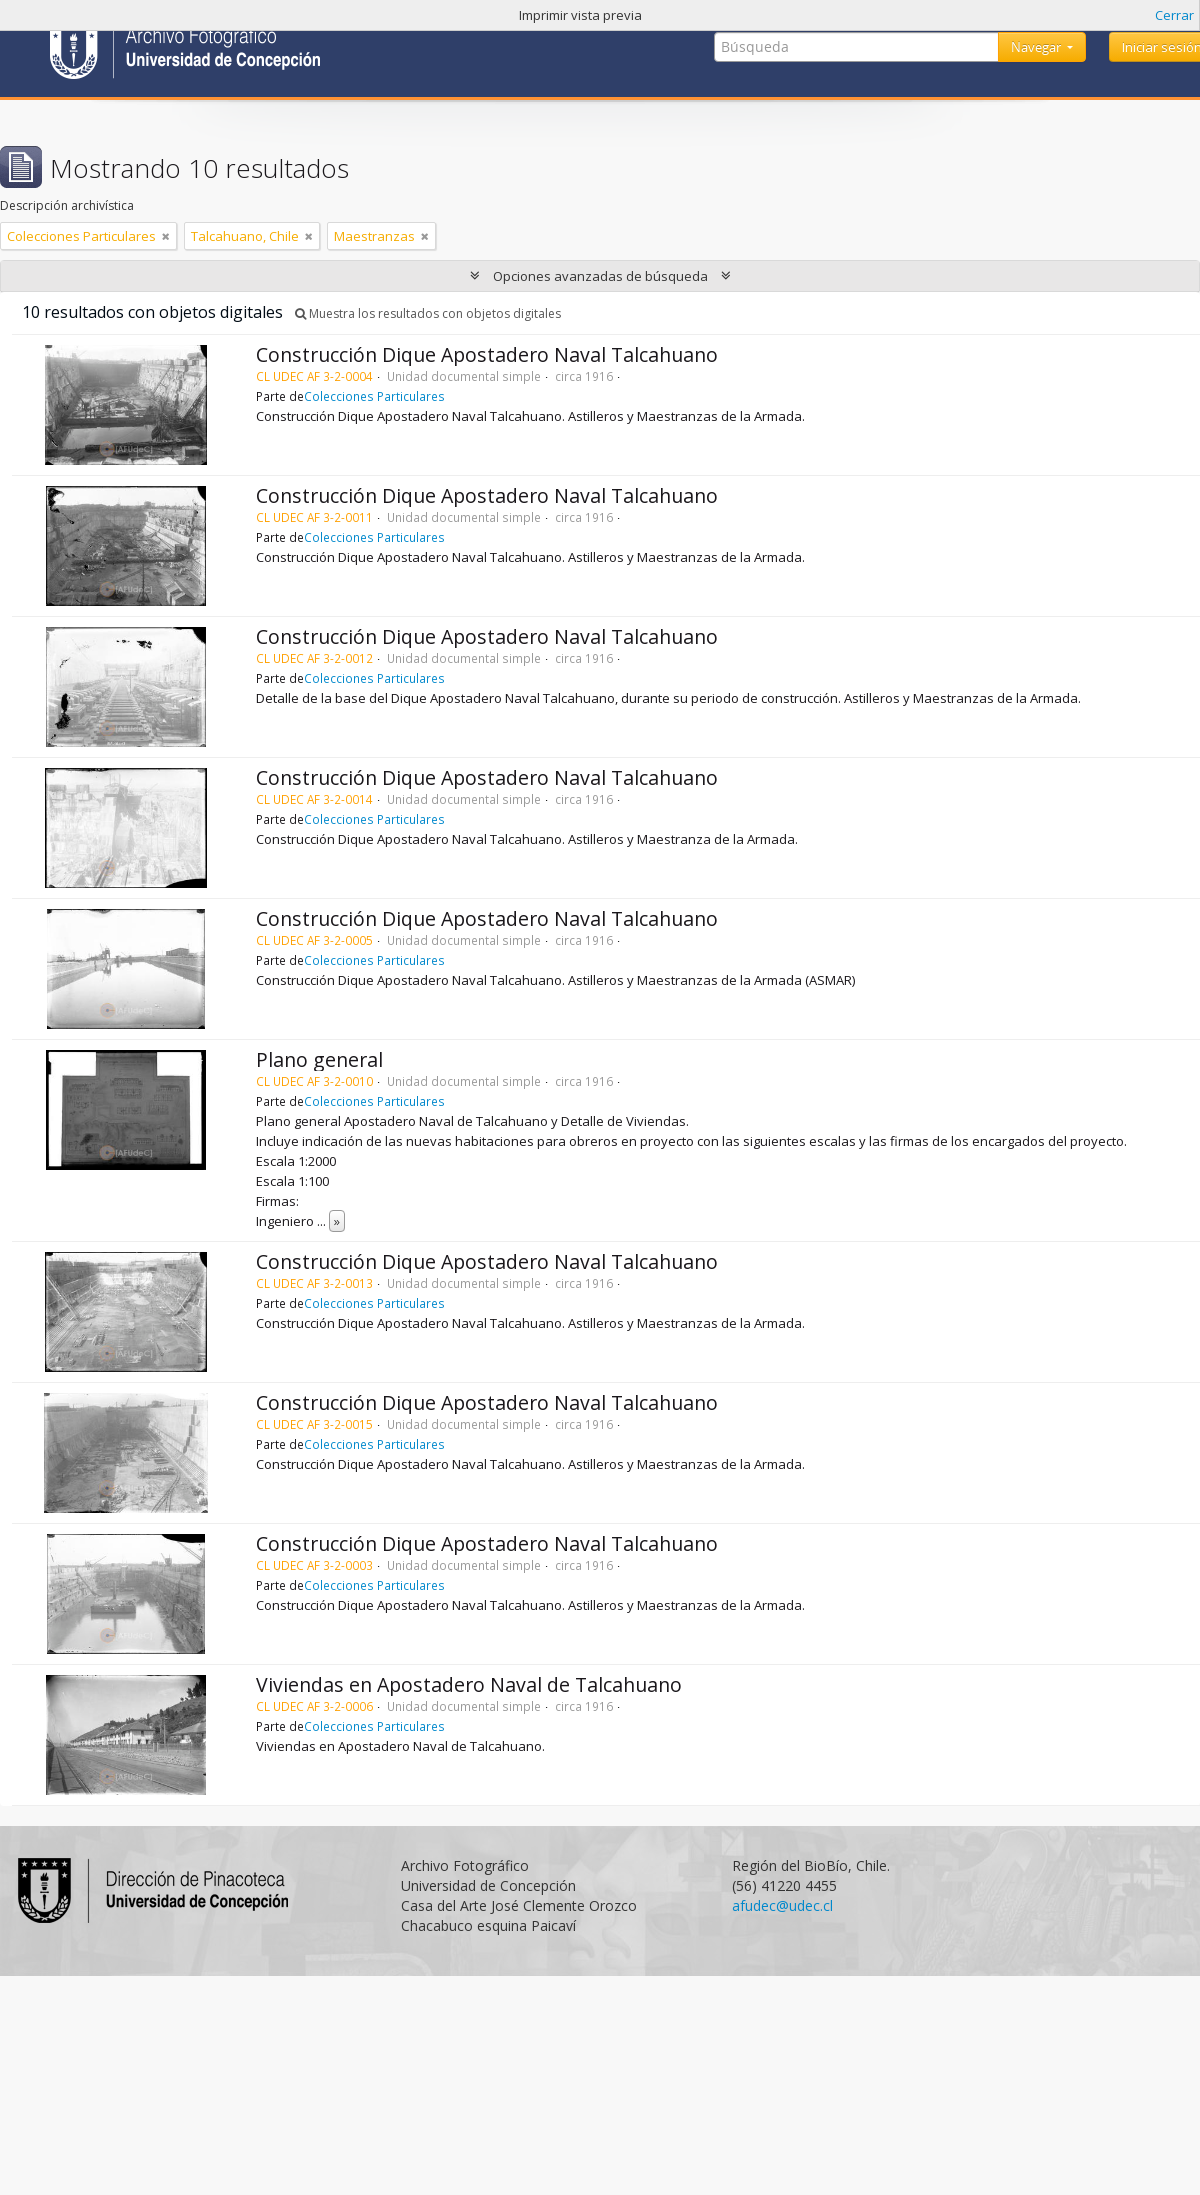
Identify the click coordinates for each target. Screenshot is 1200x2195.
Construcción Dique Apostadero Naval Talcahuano (487, 354)
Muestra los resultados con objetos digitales (428, 313)
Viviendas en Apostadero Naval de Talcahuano (469, 1684)
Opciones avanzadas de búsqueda (600, 276)
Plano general (319, 1059)
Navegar (1037, 47)
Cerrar (1174, 15)
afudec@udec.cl (782, 1905)
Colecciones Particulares (374, 396)
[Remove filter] (166, 236)
